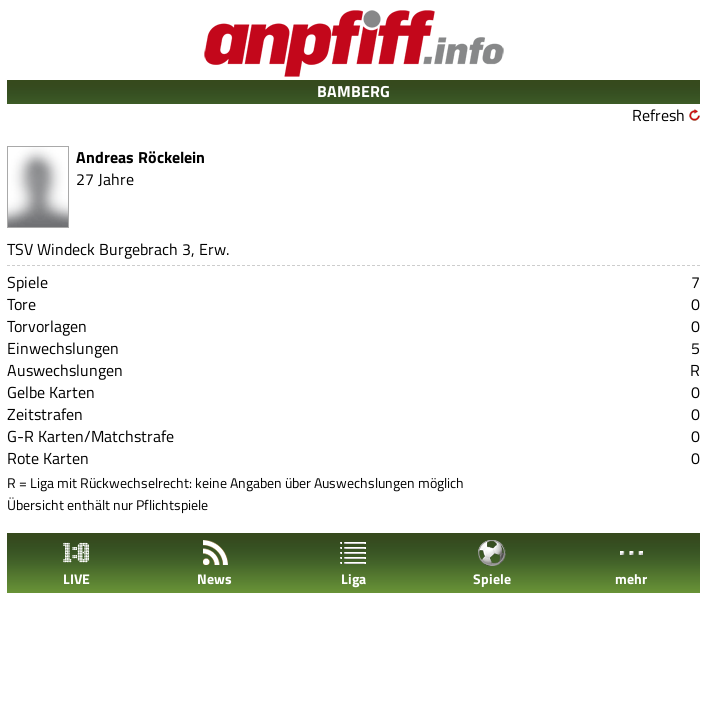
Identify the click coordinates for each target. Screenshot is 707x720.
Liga (353, 563)
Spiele (492, 563)
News (214, 563)
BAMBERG (353, 91)
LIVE (76, 563)
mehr (631, 563)
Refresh (658, 115)
